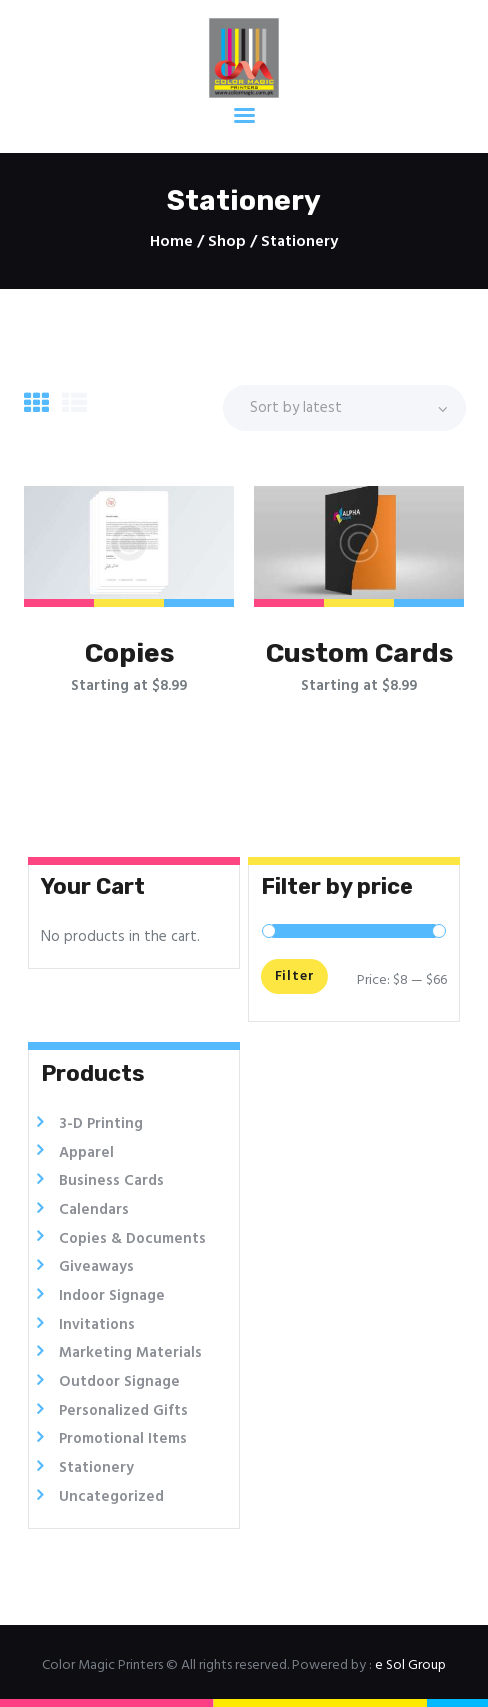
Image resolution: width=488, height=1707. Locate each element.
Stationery (96, 1468)
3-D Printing (101, 1124)
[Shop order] (345, 408)
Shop (227, 242)
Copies (129, 653)
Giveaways (96, 1267)
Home (171, 242)
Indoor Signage (112, 1296)
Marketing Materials (130, 1353)
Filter (293, 976)
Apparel (86, 1153)
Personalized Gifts (123, 1411)
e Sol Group (410, 1665)
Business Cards (111, 1181)
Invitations (97, 1325)
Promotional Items (123, 1439)
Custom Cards (359, 653)
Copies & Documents (132, 1239)
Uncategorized (111, 1497)
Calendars (94, 1210)
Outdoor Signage (119, 1382)
